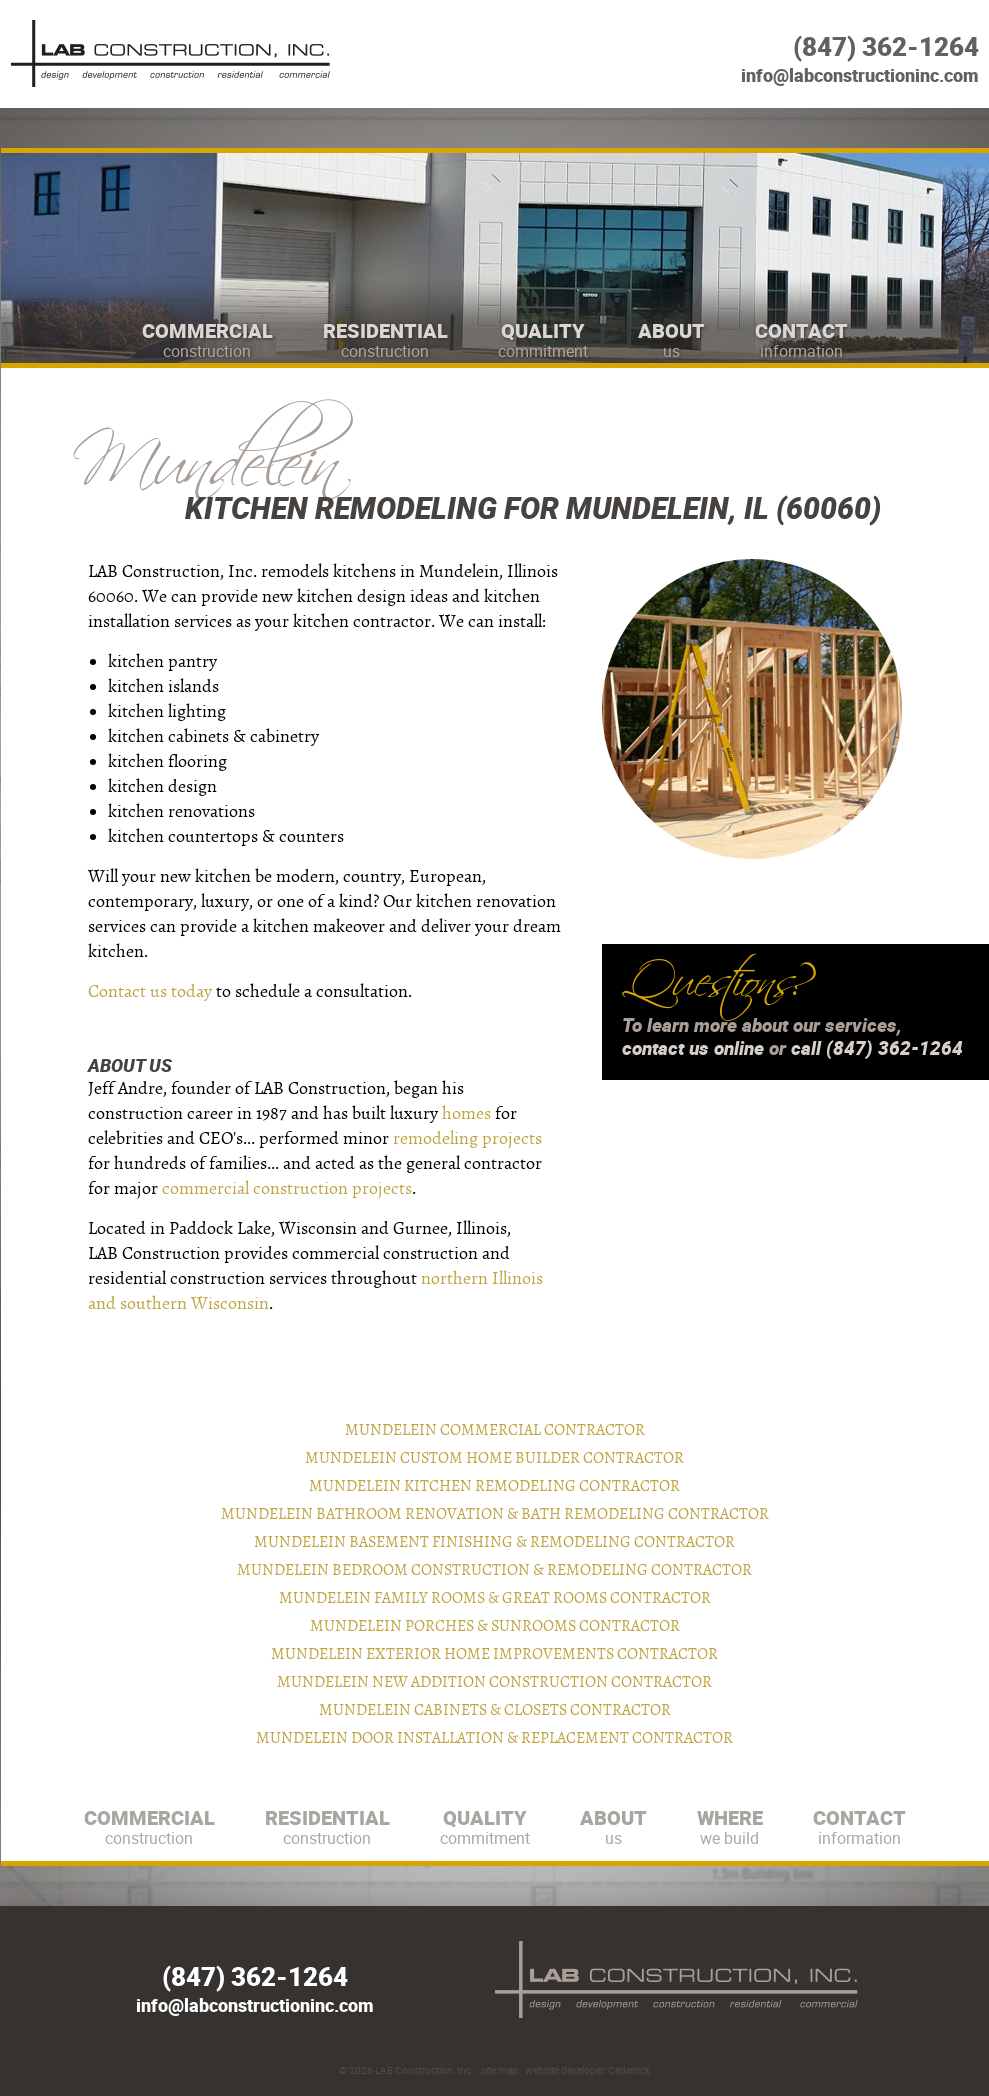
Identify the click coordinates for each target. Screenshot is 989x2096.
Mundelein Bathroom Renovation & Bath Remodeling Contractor (495, 1514)
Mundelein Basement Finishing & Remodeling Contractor (494, 1542)
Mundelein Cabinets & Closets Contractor (495, 1710)
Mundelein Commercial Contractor (495, 1430)
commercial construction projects (287, 1188)
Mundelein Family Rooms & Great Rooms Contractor (495, 1598)
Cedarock (629, 2070)
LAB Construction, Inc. (424, 2070)
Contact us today (150, 991)
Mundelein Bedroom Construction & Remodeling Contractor (494, 1570)
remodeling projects (467, 1138)
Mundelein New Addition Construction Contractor (494, 1682)
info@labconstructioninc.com (860, 75)
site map (499, 2070)
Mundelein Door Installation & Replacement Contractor (494, 1738)
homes (466, 1113)
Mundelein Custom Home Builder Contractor (494, 1458)
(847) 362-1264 (886, 46)
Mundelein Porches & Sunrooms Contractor (495, 1626)
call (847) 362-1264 (877, 1048)
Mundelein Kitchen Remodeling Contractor (494, 1486)
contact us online (693, 1048)
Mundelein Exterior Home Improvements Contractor (494, 1654)
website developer (564, 2070)
